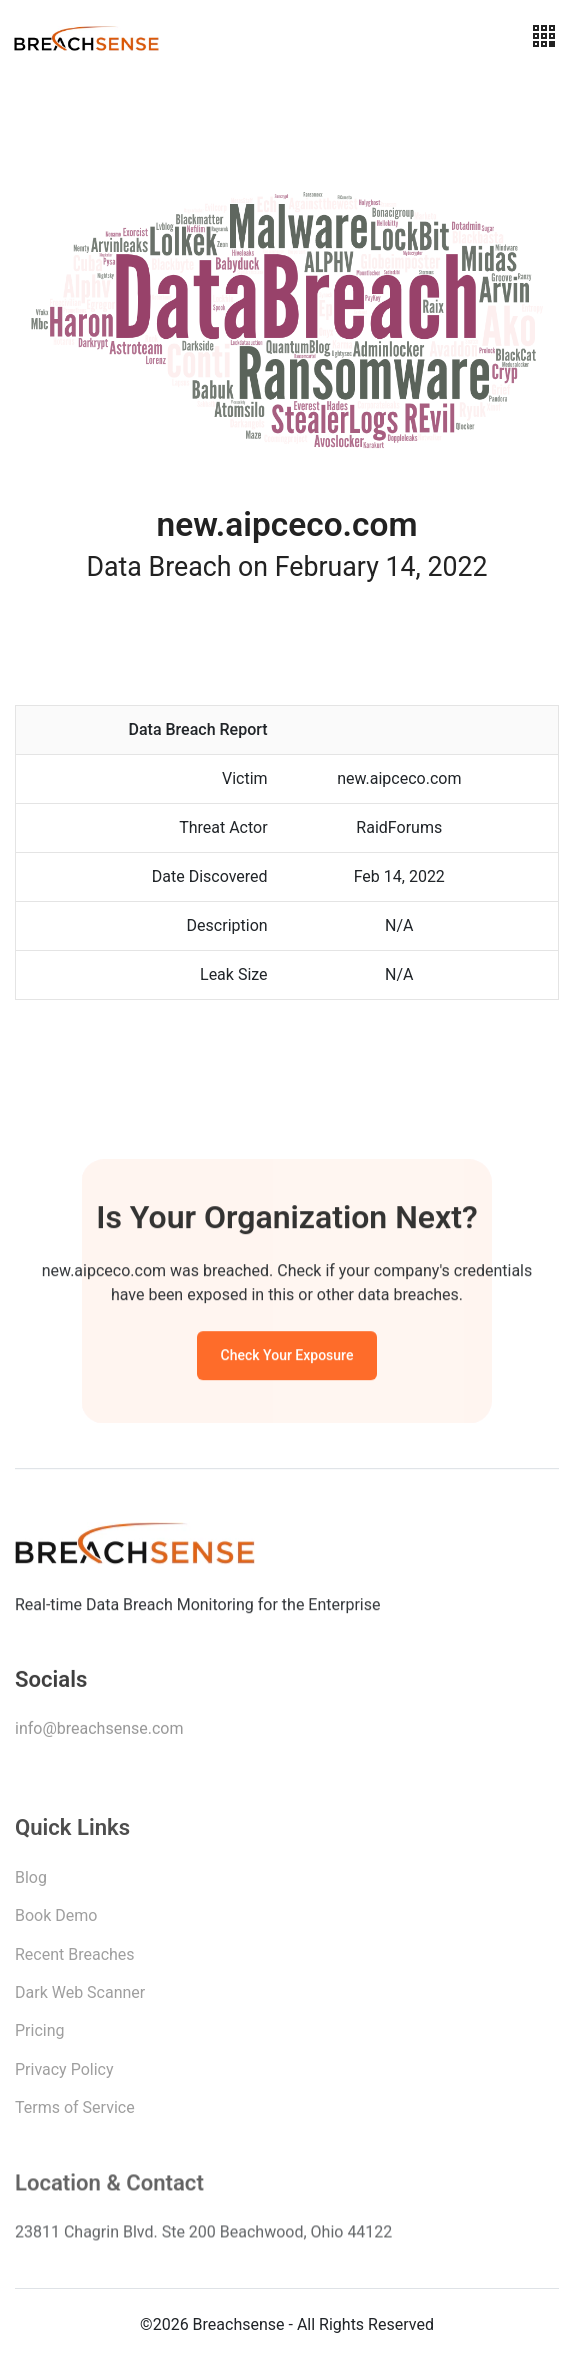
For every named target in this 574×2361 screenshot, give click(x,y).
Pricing (40, 2034)
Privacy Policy (64, 2073)
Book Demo (56, 1919)
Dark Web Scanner (80, 1996)
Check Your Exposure (287, 1357)
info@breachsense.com (99, 1731)
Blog (31, 1881)
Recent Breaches (75, 1958)
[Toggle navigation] (544, 36)
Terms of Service (75, 2111)
